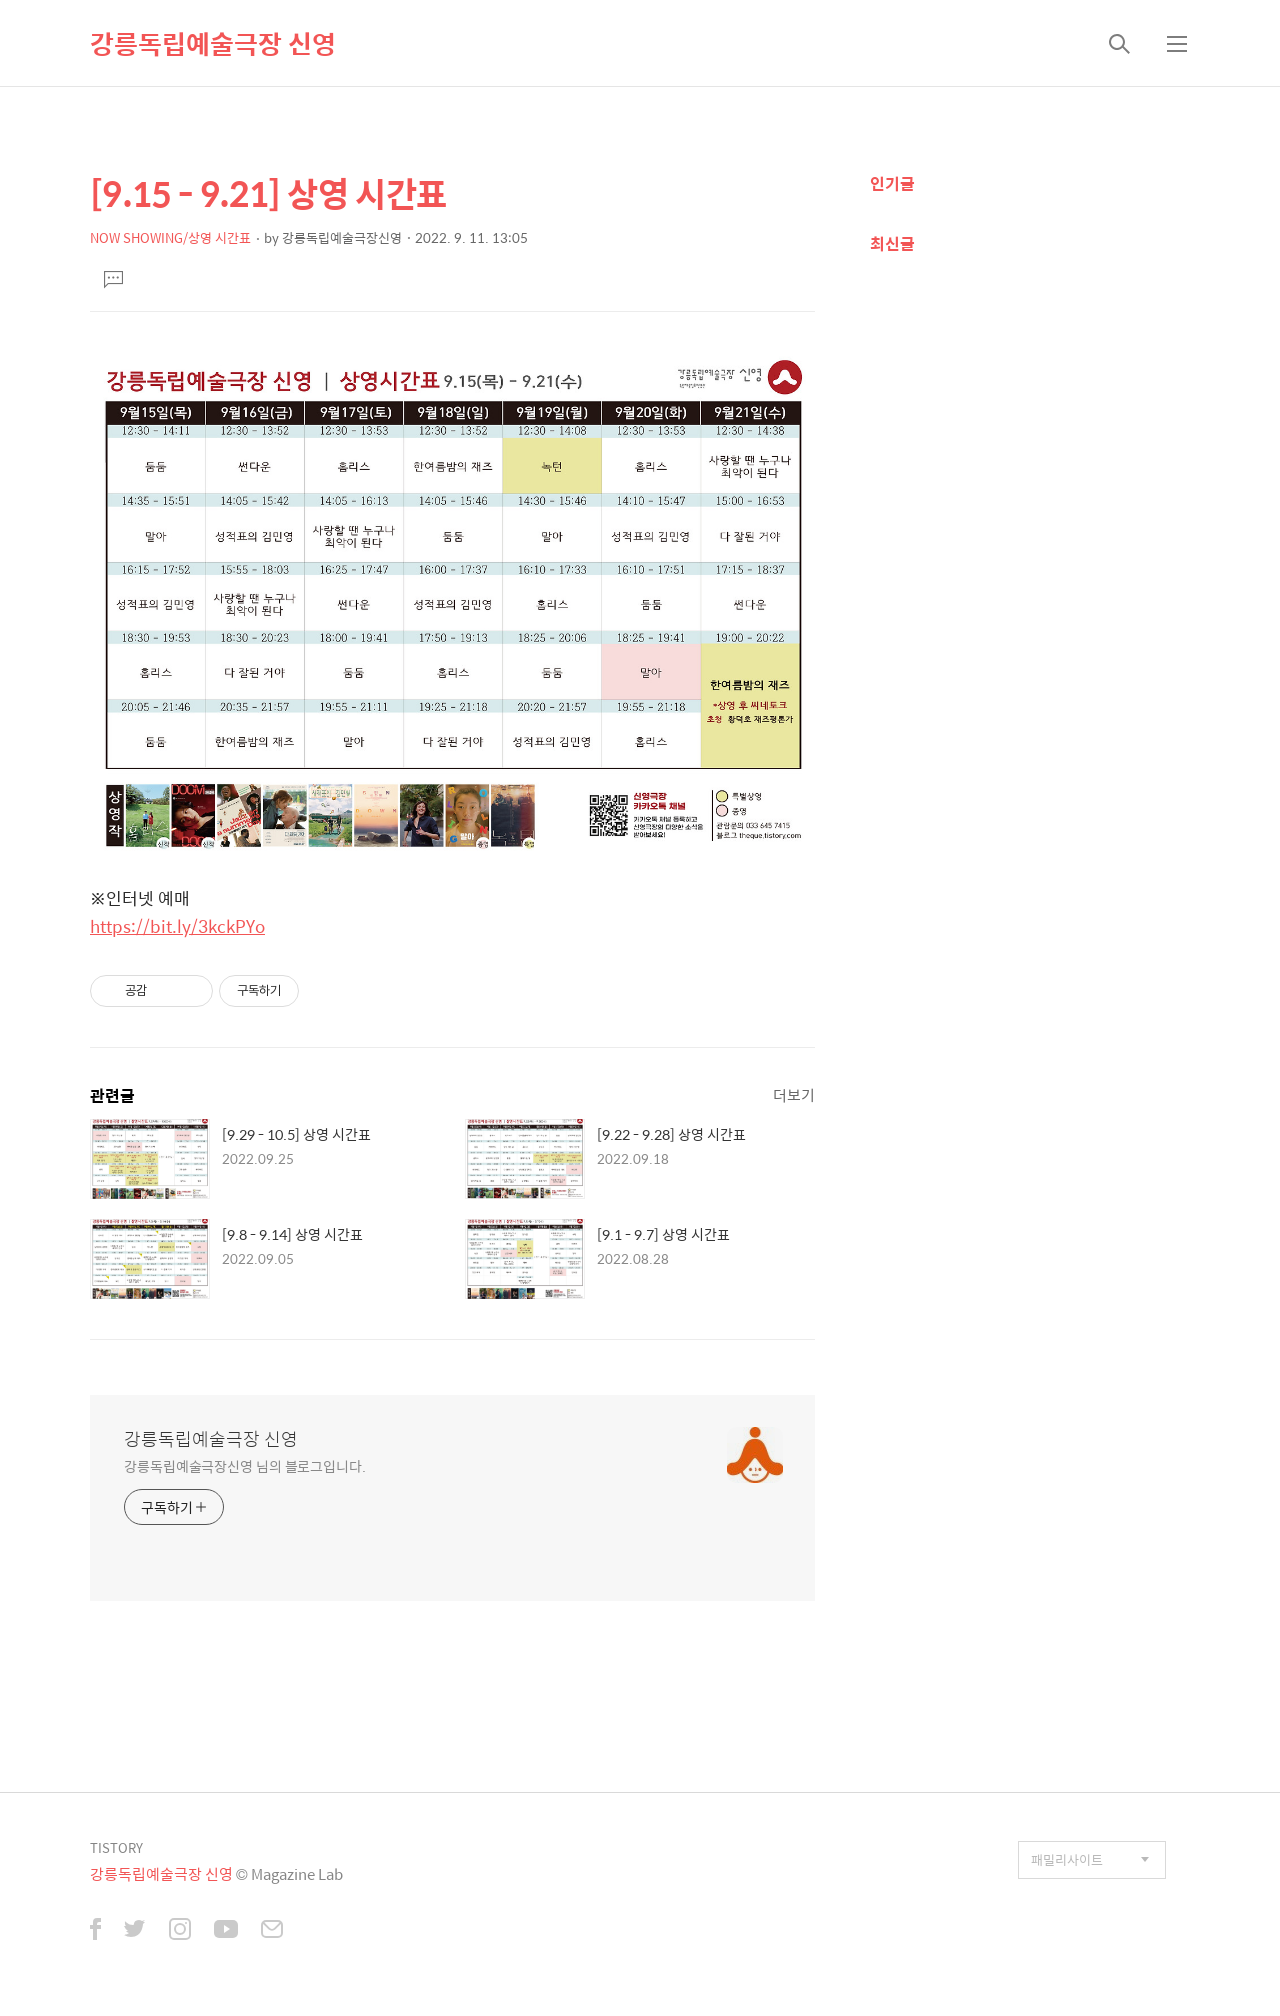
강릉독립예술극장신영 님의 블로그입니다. (245, 1465)
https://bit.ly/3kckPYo (177, 926)
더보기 (794, 1094)
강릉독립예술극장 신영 (213, 43)
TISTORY (116, 1847)
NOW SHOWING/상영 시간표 (170, 237)
